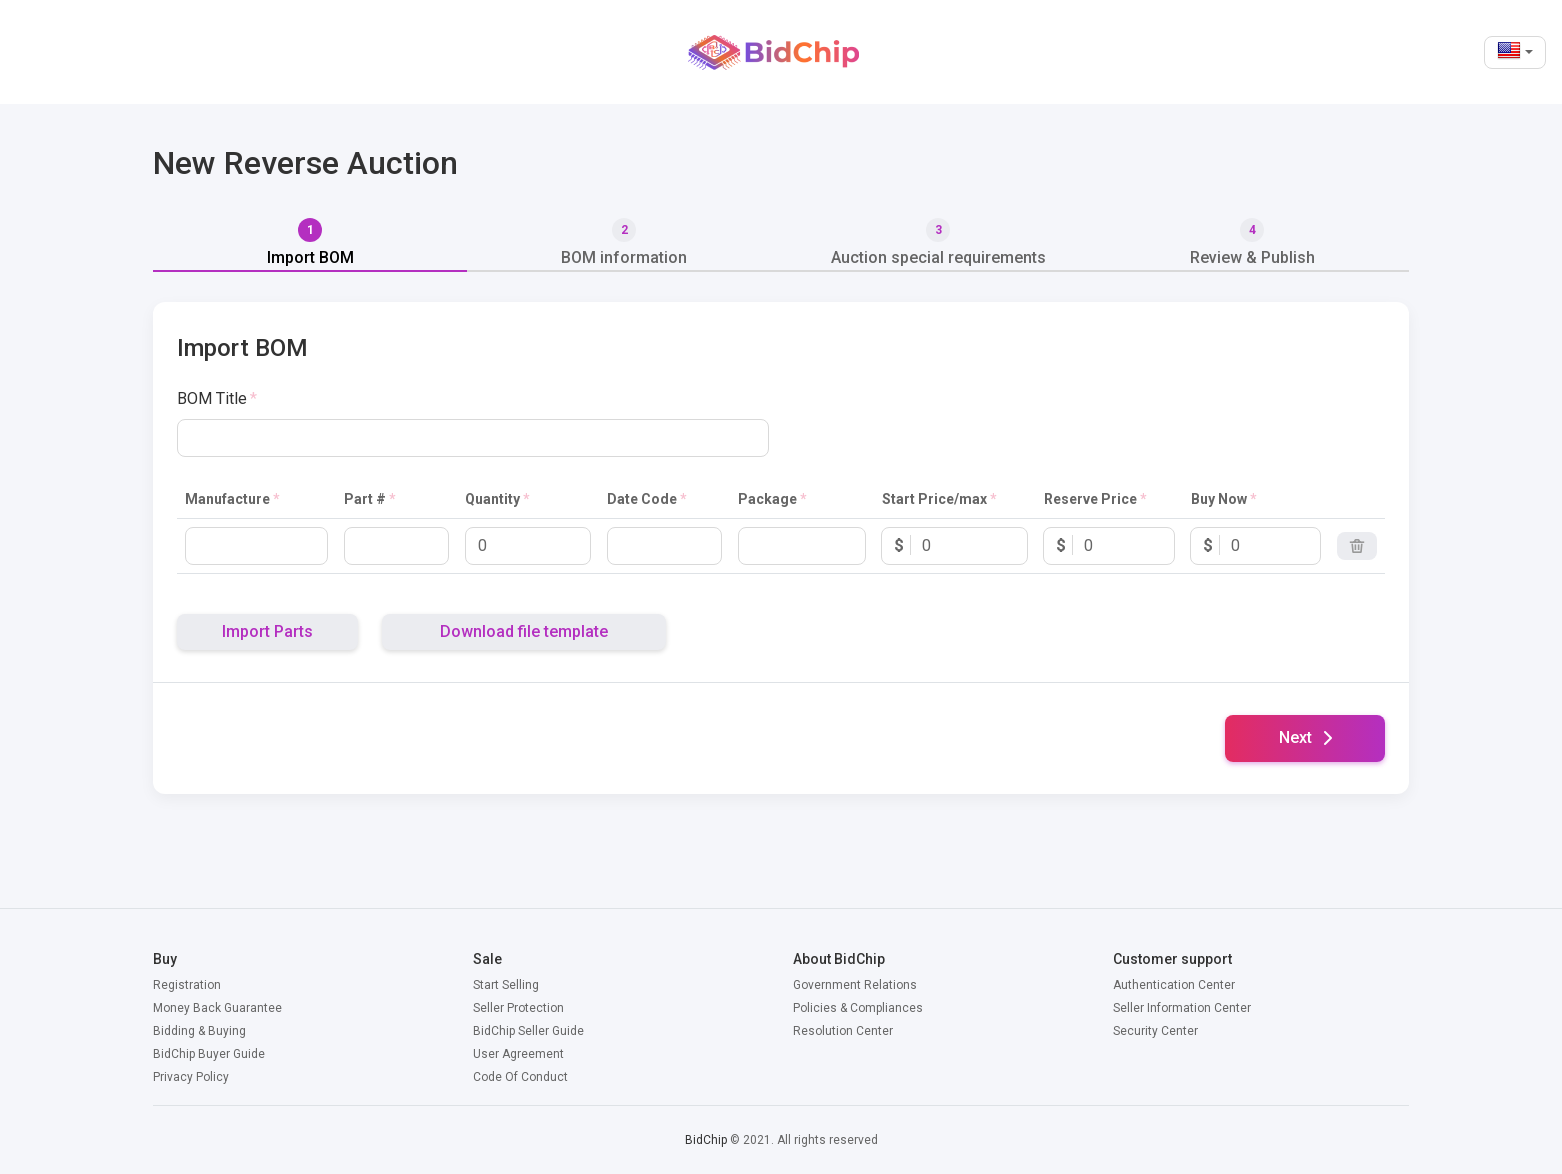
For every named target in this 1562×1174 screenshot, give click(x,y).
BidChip (706, 1140)
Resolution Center (843, 1031)
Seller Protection (518, 1008)
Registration (187, 985)
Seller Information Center (1182, 1008)
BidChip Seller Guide (528, 1031)
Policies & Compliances (858, 1008)
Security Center (1155, 1031)
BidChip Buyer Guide (209, 1054)
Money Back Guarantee (217, 1008)
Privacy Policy (191, 1077)
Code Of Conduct (520, 1077)
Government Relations (855, 985)
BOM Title (212, 398)
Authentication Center (1174, 985)
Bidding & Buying (199, 1031)
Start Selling (506, 985)
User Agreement (518, 1054)
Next (1305, 737)
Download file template (524, 631)
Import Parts (267, 631)
